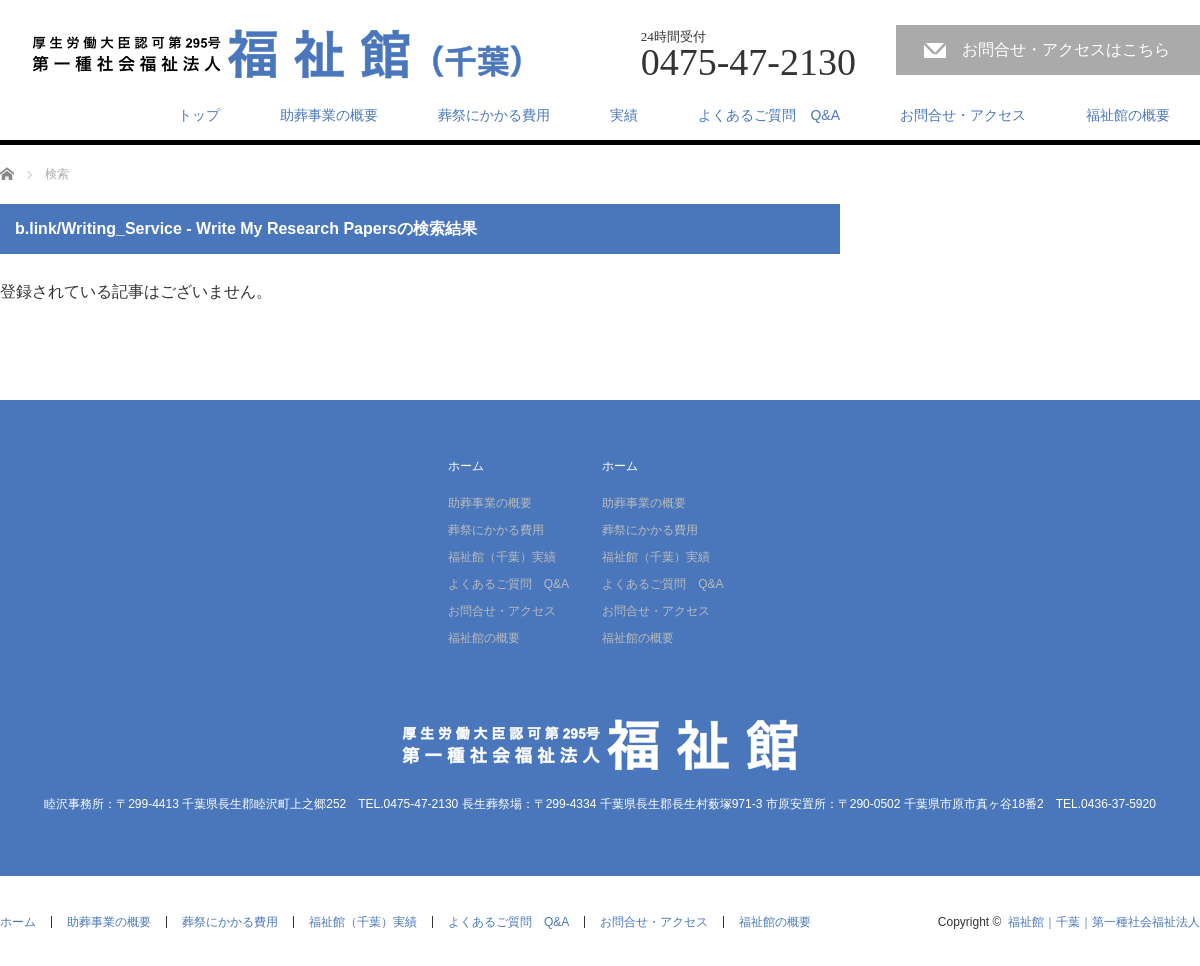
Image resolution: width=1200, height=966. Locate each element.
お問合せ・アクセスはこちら (1066, 49)
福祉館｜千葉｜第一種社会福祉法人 (1104, 922)
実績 (624, 115)
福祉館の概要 (1128, 115)
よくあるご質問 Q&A (769, 115)
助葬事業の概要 (329, 115)
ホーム (466, 466)
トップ (199, 115)
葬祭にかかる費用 (494, 115)
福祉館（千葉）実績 (502, 557)
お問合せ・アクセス (963, 115)
